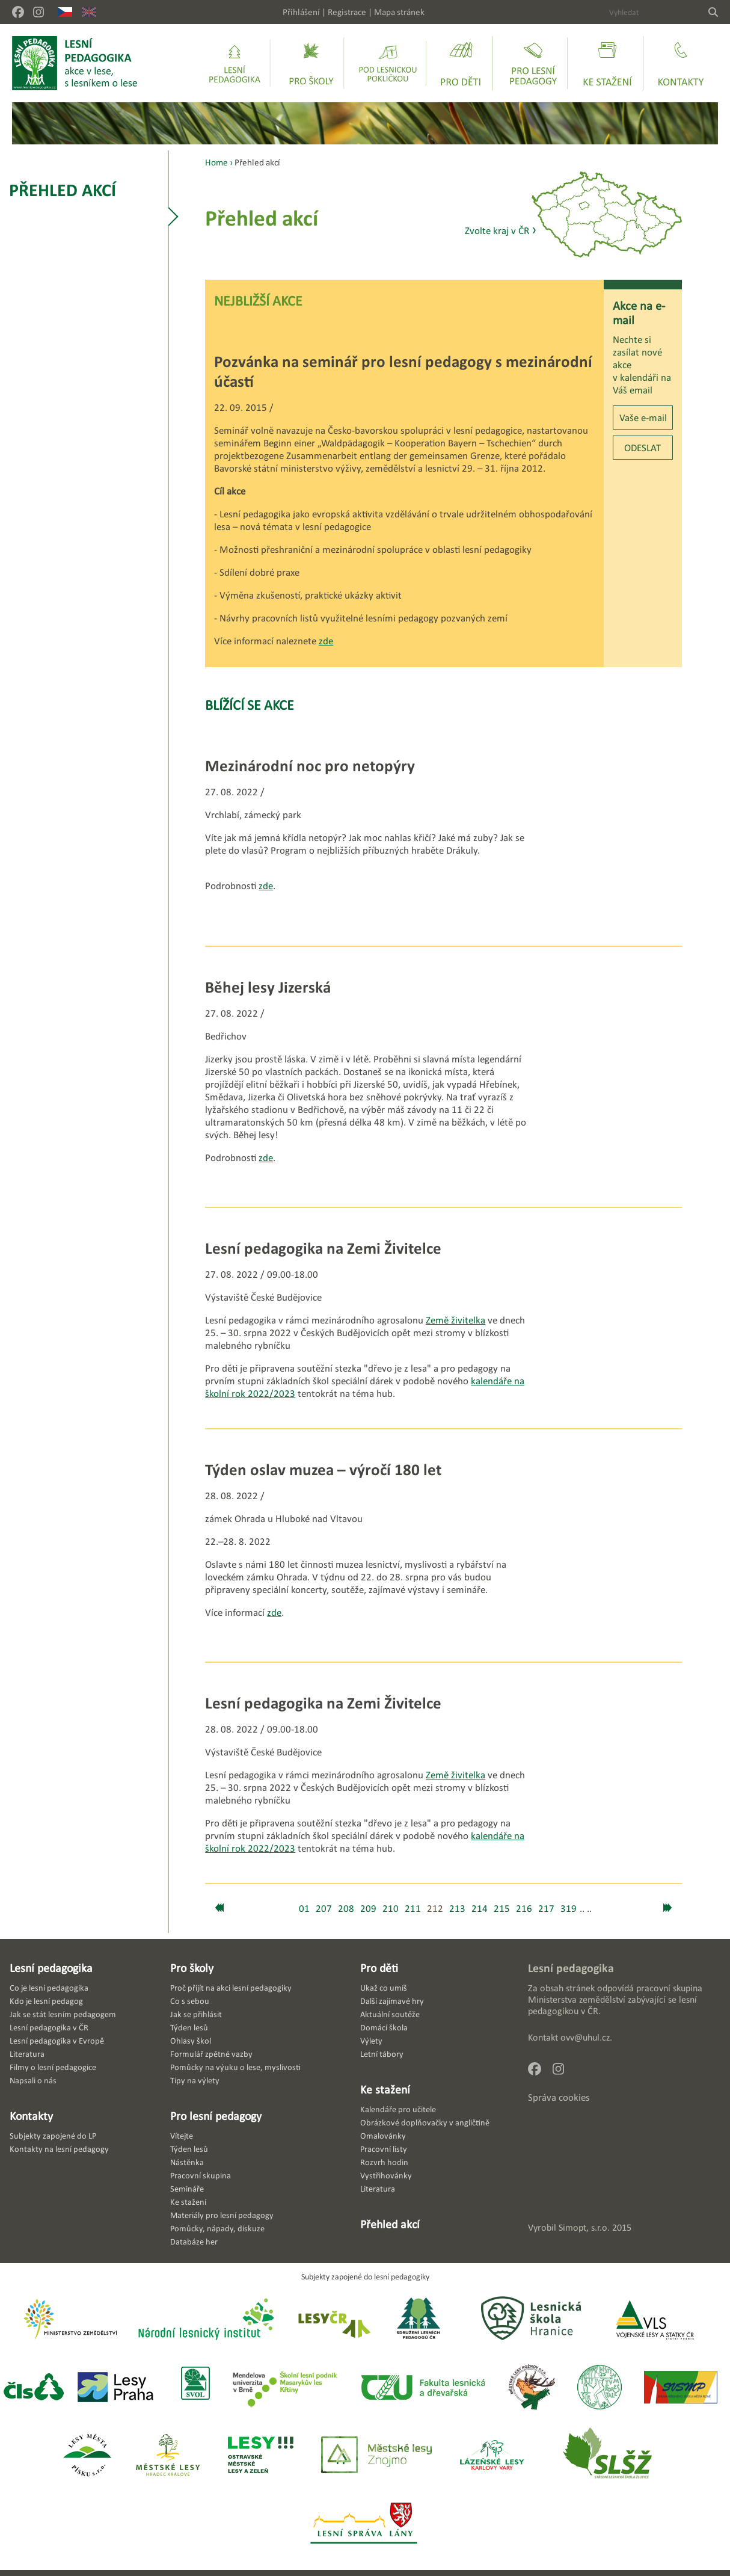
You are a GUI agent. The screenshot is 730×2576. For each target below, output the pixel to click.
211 (413, 1908)
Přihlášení (301, 11)
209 (368, 1908)
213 (457, 1908)
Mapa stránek (399, 11)
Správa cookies (559, 2097)
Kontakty (31, 2116)
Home (216, 162)
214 (479, 1908)
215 (502, 1908)
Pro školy (191, 1968)
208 (346, 1908)
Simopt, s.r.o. (584, 2227)
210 (390, 1908)
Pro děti (379, 1968)
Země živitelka (455, 1320)
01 (304, 1908)
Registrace (347, 11)
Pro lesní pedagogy (216, 2116)
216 (524, 1908)
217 (546, 1908)
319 (568, 1908)
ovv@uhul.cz (585, 2037)
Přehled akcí (62, 190)
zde (326, 641)
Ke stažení (385, 2089)
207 (324, 1908)
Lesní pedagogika (51, 1968)
